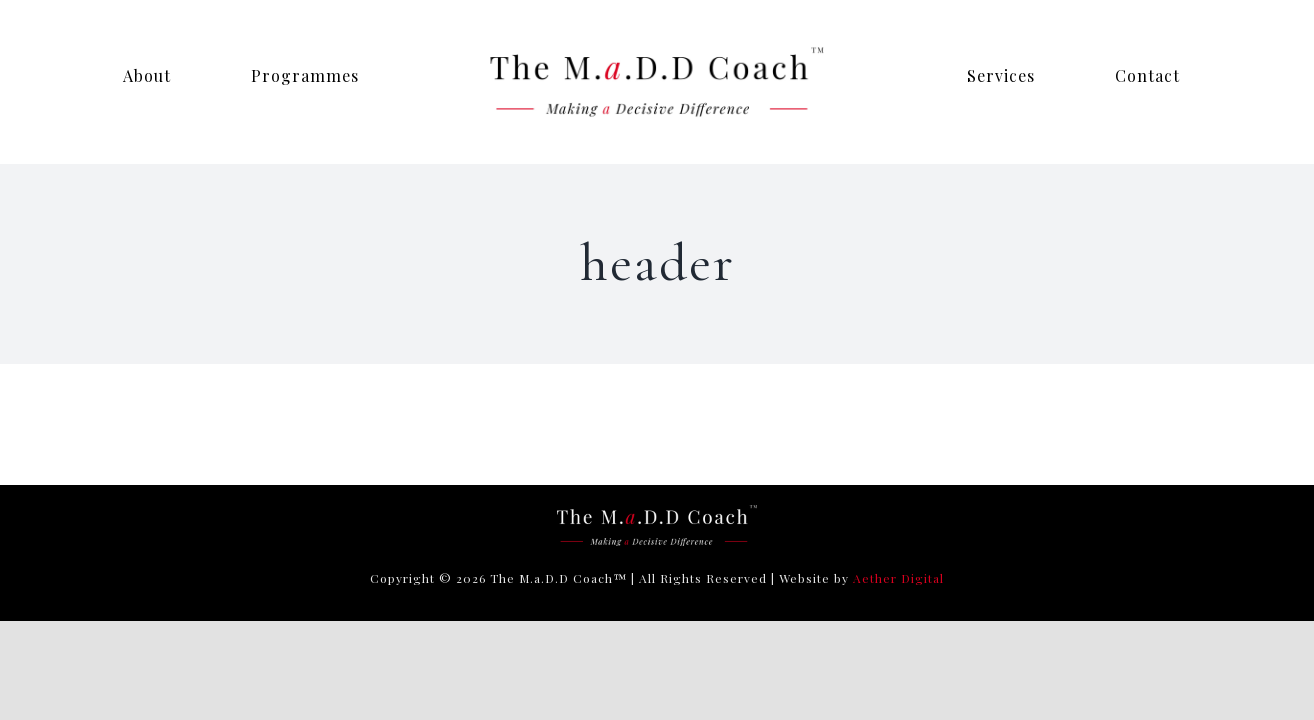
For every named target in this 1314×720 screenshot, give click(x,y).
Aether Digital (898, 578)
